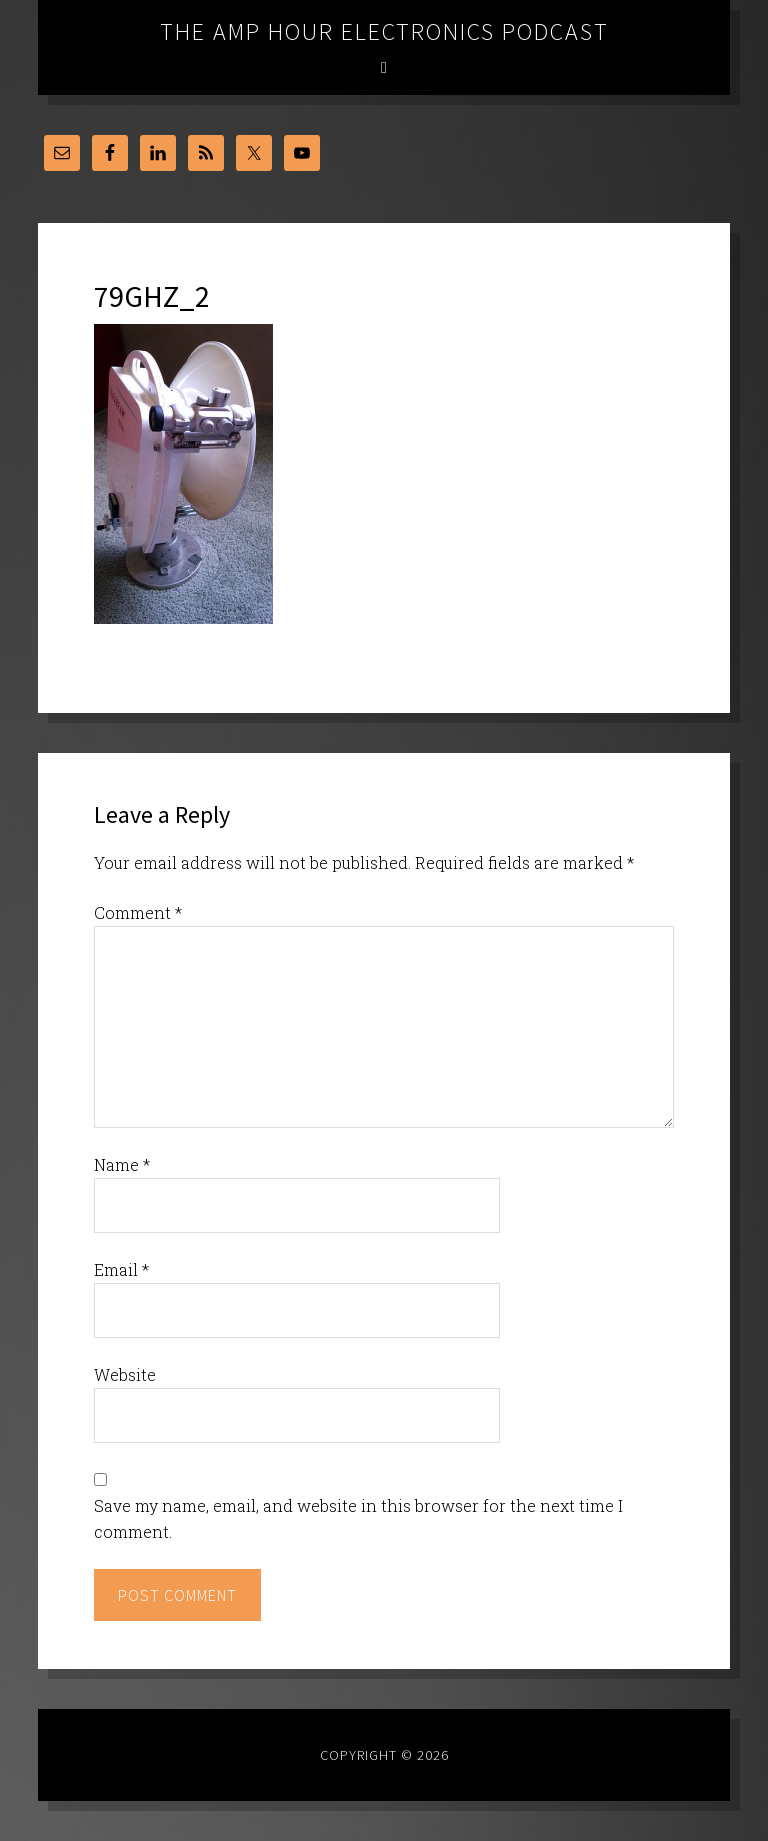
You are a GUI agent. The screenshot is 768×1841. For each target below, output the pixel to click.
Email (121, 1269)
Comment (138, 912)
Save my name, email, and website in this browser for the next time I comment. (358, 1518)
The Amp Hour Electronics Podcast (384, 31)
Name (122, 1164)
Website (125, 1374)
